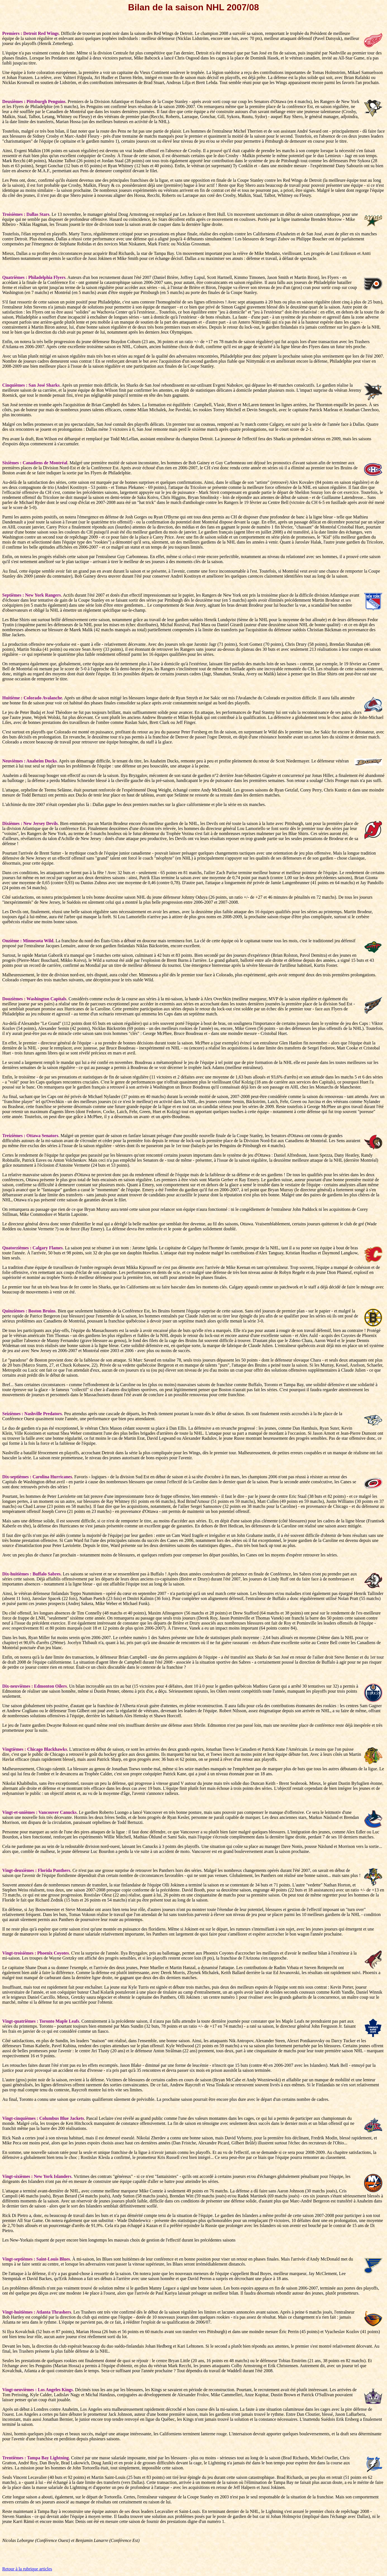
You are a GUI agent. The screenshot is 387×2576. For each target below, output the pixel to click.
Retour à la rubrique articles (27, 2569)
